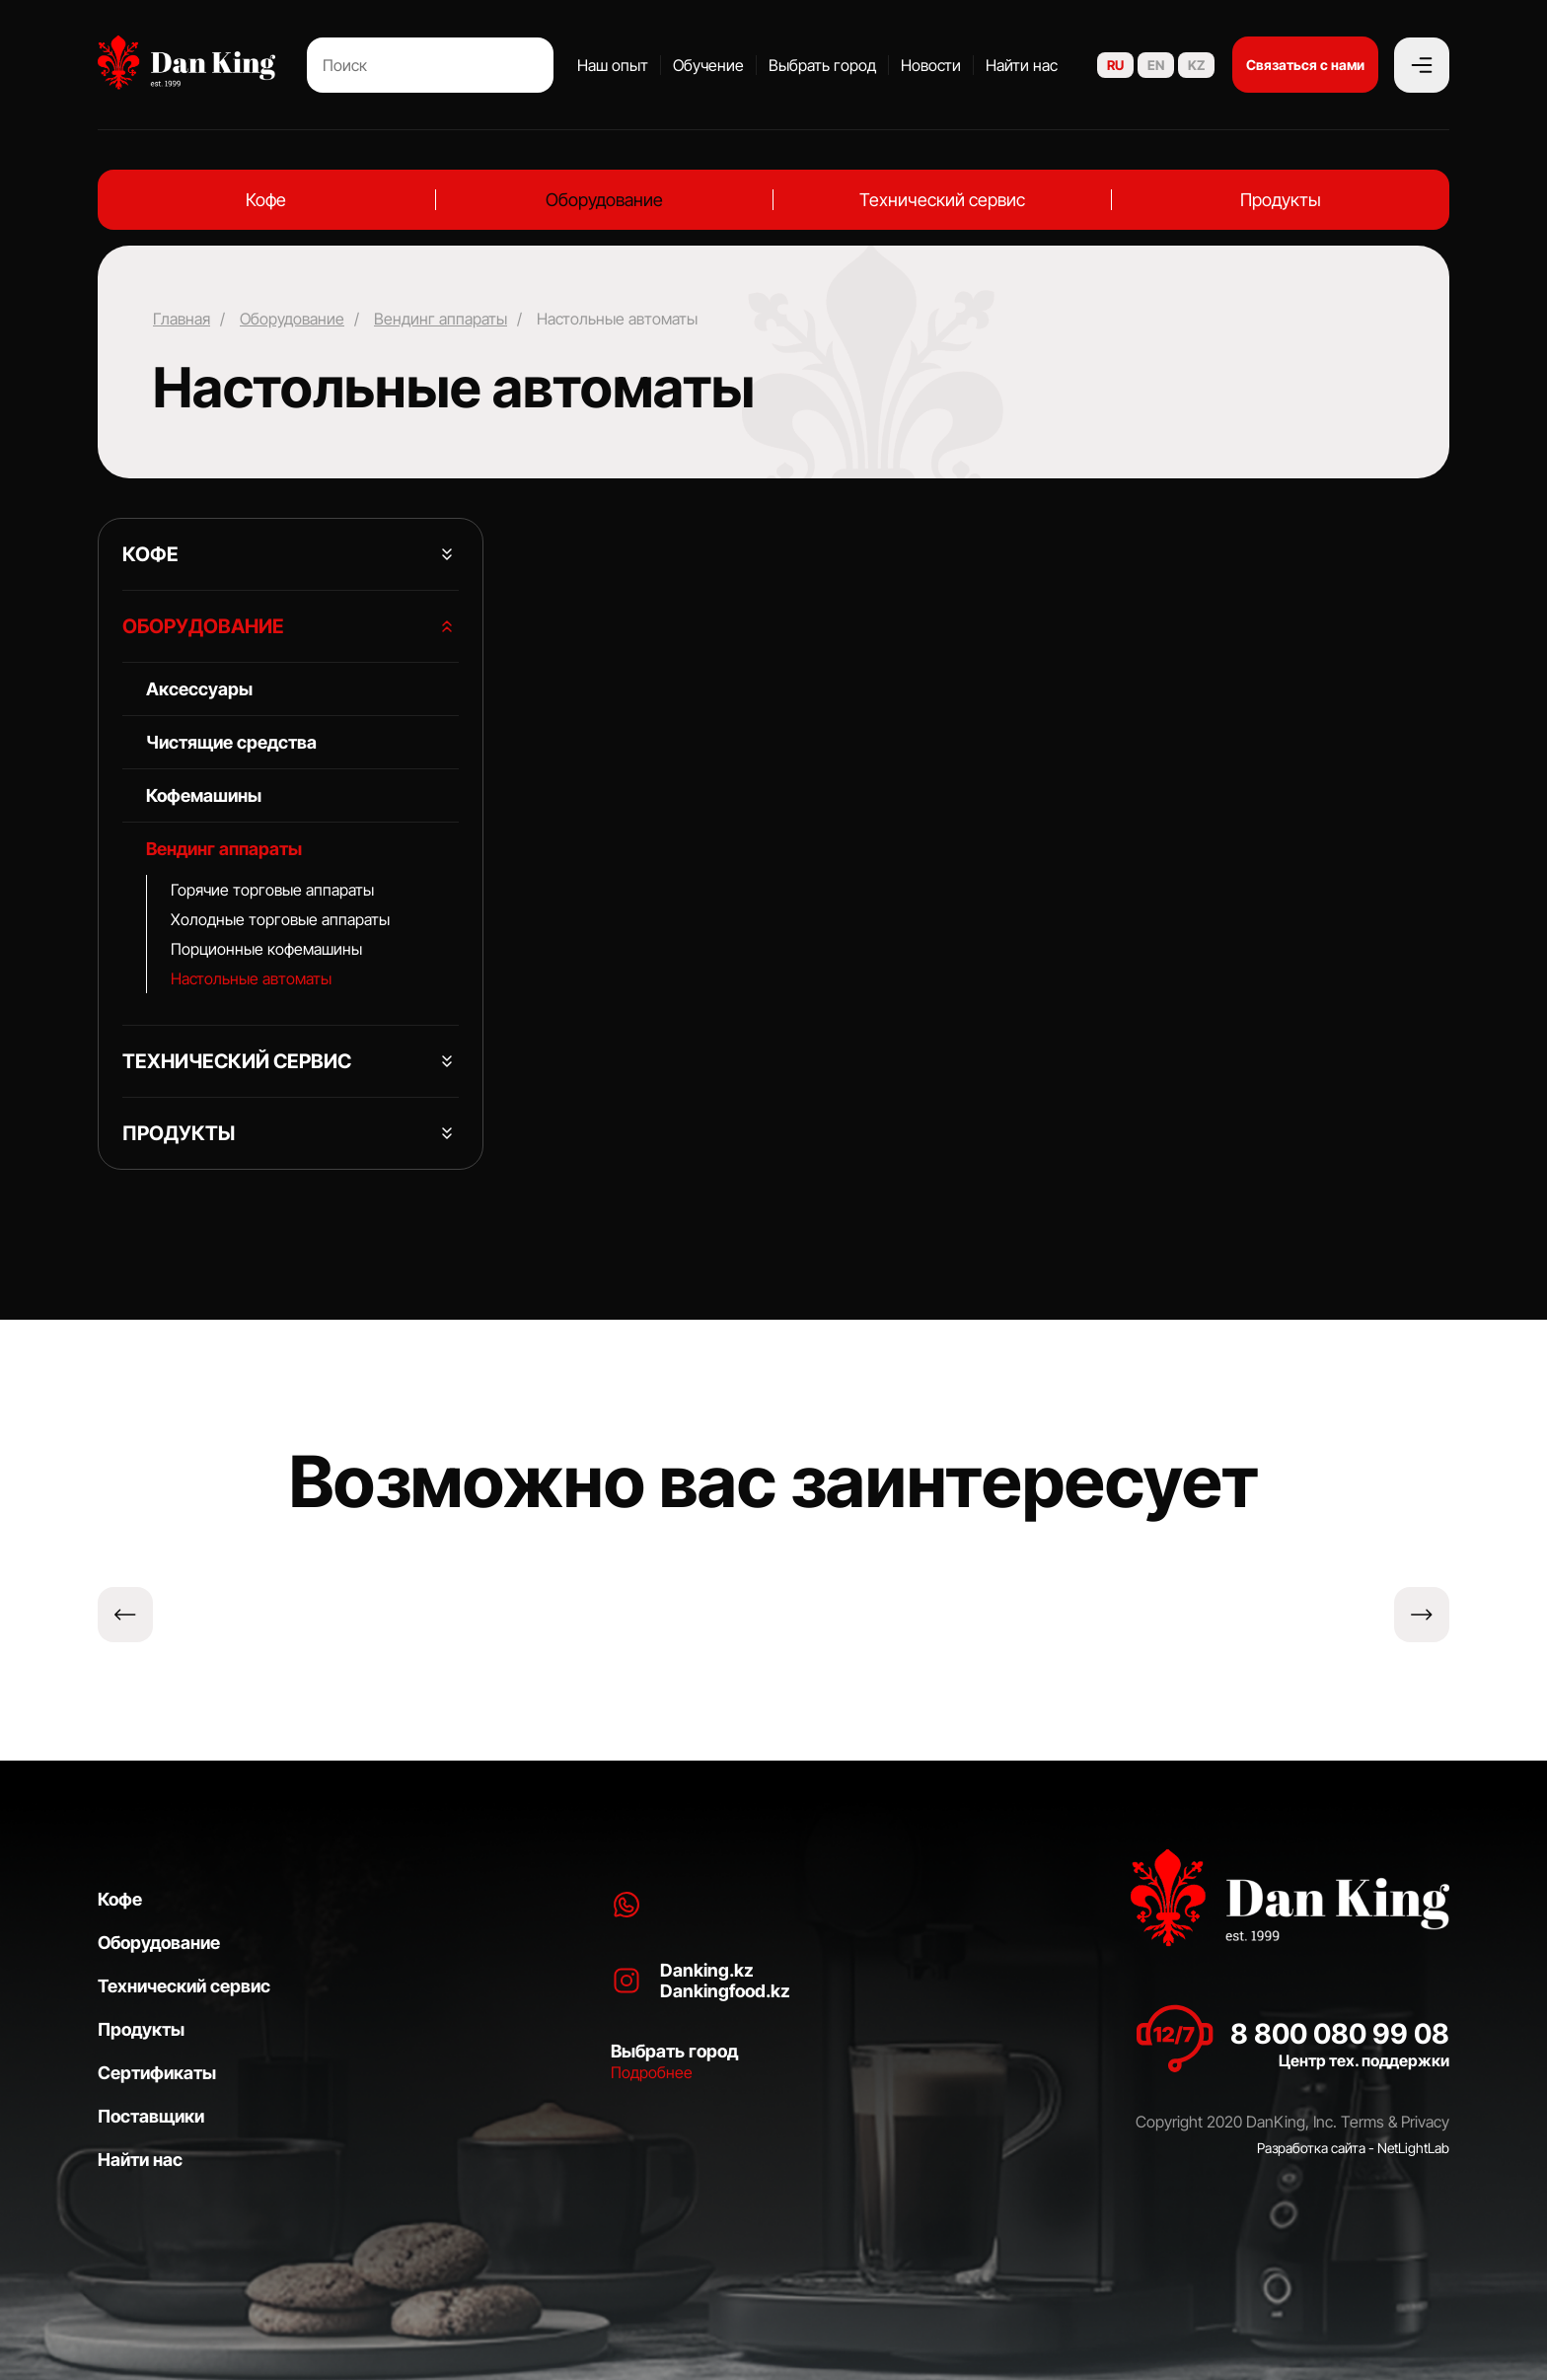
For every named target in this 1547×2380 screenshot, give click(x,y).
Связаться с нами (1305, 64)
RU (1115, 65)
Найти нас (1022, 65)
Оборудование (604, 199)
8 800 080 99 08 (1339, 2034)
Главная (181, 318)
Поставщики (151, 2116)
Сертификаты (157, 2072)
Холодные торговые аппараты (280, 919)
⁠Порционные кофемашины (266, 949)
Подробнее (652, 2072)
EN (1155, 65)
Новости (931, 65)
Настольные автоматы (251, 978)
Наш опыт (612, 65)
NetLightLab (1413, 2147)
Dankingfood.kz (725, 1991)
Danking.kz (707, 1970)
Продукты (1280, 199)
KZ (1196, 65)
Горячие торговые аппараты (272, 890)
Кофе (266, 199)
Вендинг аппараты (440, 318)
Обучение (708, 65)
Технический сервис (942, 199)
